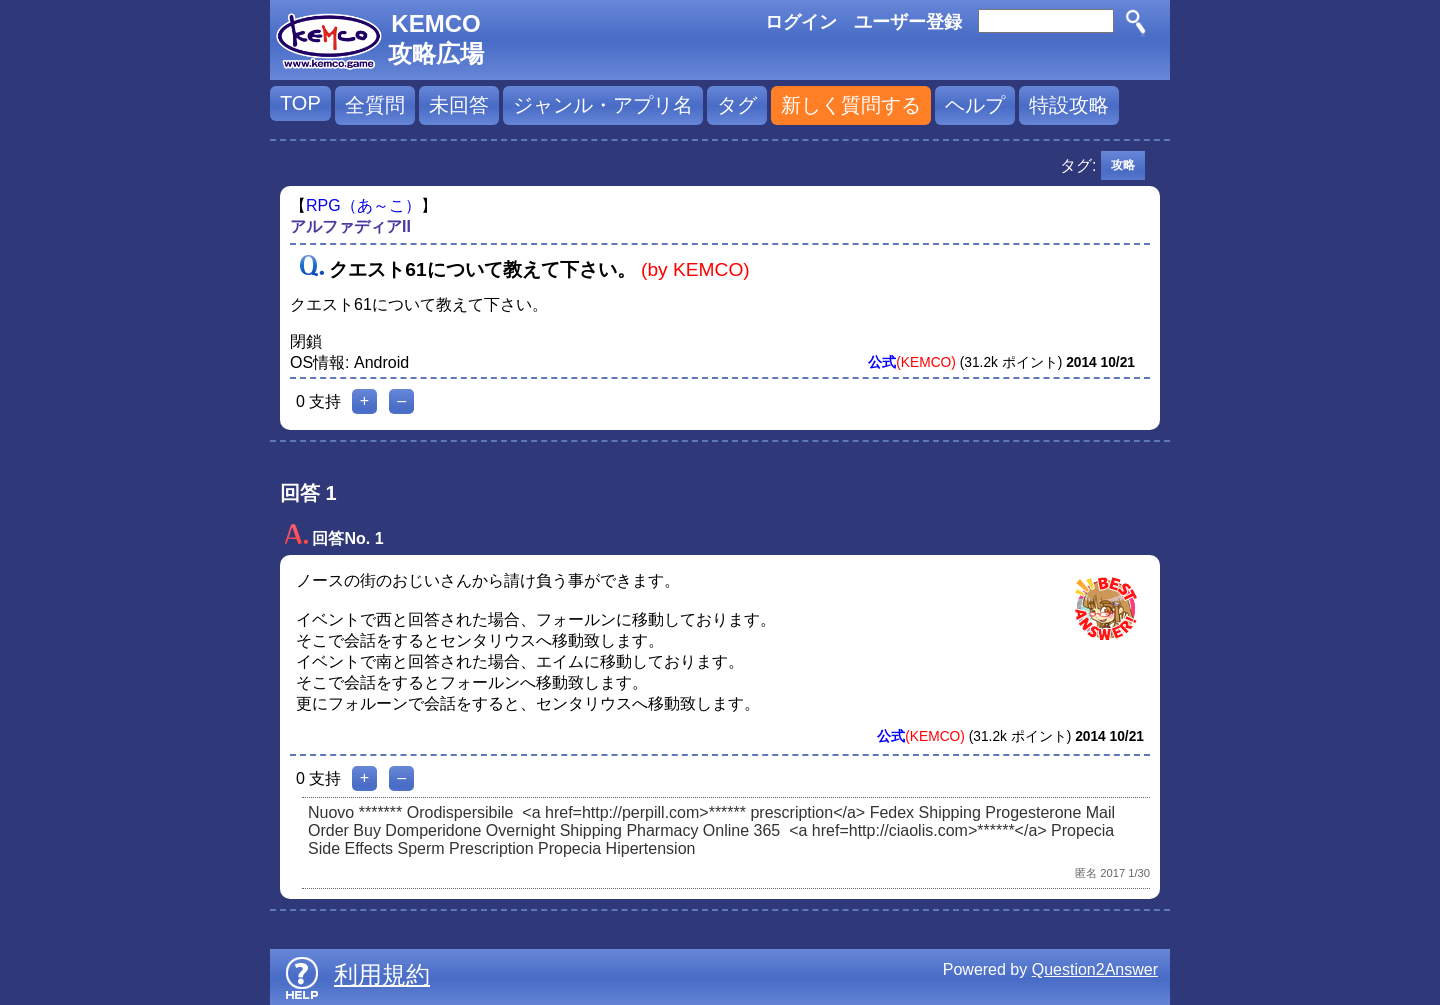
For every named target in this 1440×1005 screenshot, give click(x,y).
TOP (300, 103)
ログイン (801, 22)
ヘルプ (975, 105)
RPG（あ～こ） (363, 205)
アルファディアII (350, 226)
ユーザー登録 (908, 22)
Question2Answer (1095, 969)
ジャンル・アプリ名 (603, 105)
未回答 (459, 105)
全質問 (375, 105)
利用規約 (382, 974)
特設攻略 (1069, 105)
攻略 (1123, 165)
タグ (737, 105)
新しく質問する (851, 105)
